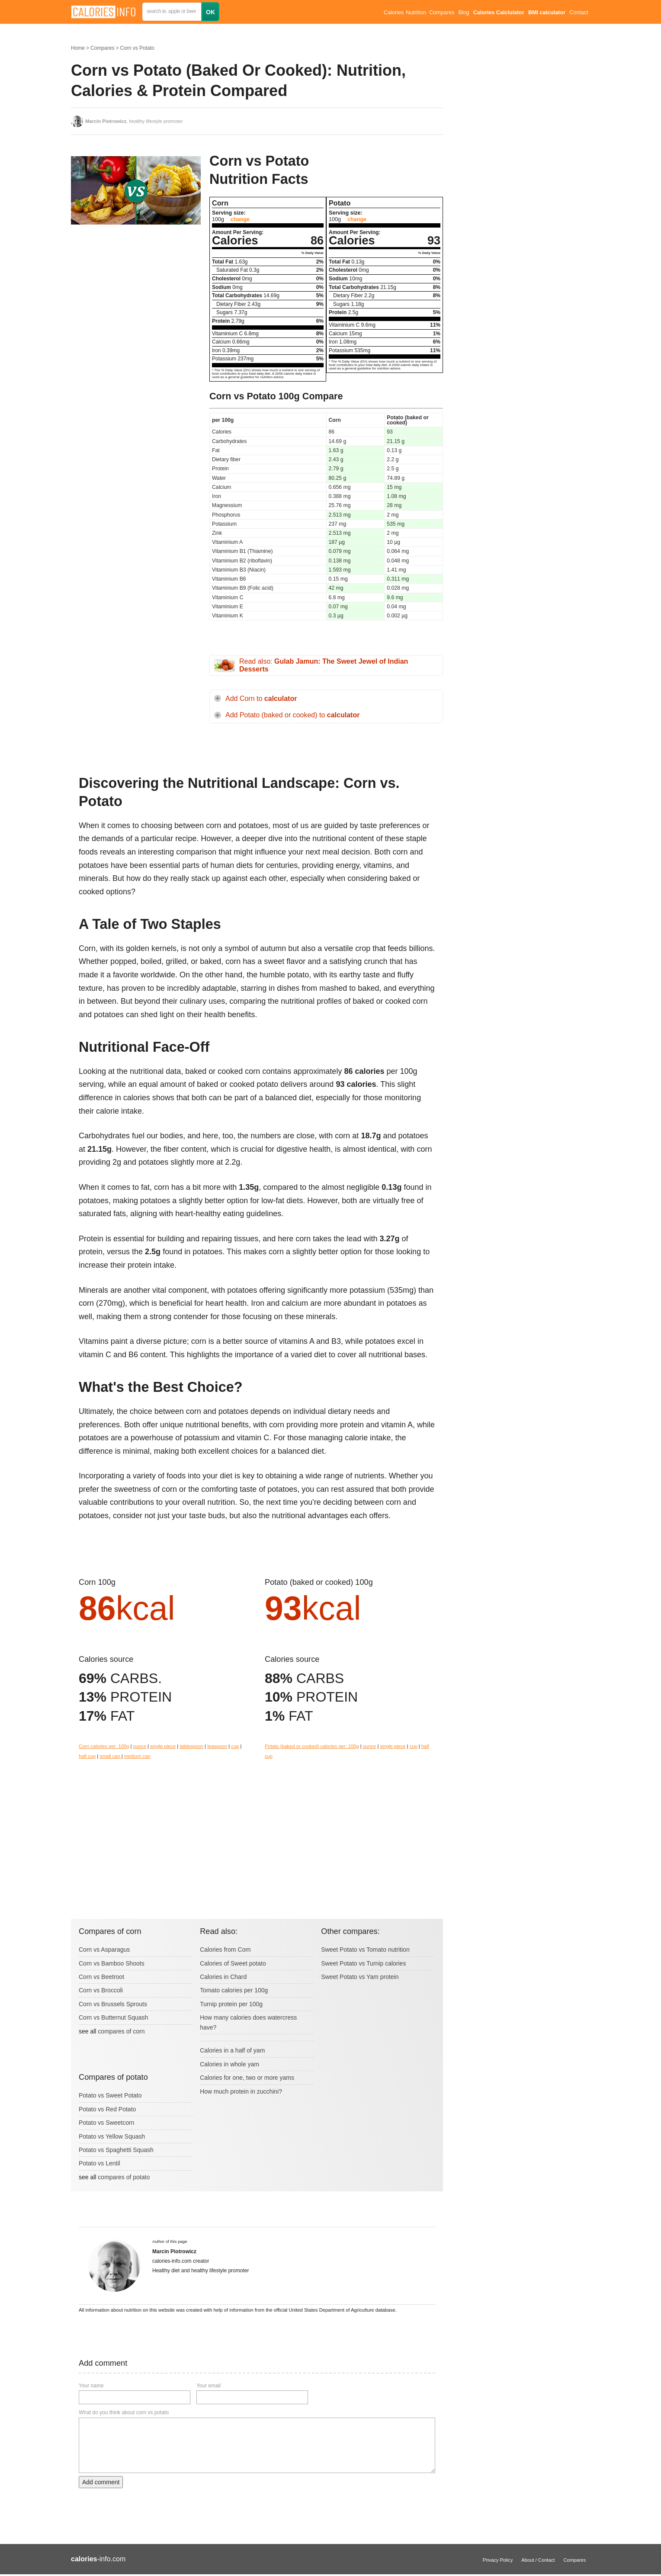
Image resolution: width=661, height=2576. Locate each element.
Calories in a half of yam (232, 2050)
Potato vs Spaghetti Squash (116, 2149)
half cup (87, 1756)
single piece (163, 1746)
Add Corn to (261, 698)
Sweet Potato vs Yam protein (359, 1976)
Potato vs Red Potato (107, 2109)
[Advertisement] (136, 317)
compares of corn (121, 2031)
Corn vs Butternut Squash (113, 2017)
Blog (463, 13)
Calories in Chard (223, 1976)
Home (78, 48)
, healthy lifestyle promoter (134, 121)
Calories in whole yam (229, 2064)
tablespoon (191, 1746)
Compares (441, 13)
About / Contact (538, 2560)
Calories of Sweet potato (233, 1963)
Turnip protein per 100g (231, 2004)
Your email (208, 2386)
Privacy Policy (498, 2560)
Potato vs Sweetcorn (106, 2122)
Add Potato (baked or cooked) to (292, 715)
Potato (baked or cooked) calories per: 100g (312, 1746)
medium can (137, 1756)
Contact (578, 13)
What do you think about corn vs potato (124, 2412)
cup (235, 1746)
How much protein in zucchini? (241, 2091)
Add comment (100, 2482)
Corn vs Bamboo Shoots (111, 1963)
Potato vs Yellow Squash (112, 2136)
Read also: (323, 665)
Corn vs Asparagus (104, 1949)
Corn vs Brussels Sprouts (113, 2004)
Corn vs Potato (137, 48)
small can (110, 1756)
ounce (139, 1746)
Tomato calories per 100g (234, 1990)
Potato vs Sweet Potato (110, 2095)
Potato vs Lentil (99, 2163)
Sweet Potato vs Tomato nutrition (365, 1949)
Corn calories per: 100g (104, 1746)
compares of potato (124, 2177)
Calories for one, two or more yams (247, 2077)
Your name (91, 2386)
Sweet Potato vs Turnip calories (363, 1963)
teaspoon (217, 1746)
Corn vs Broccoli (101, 1990)
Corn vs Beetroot (101, 1976)
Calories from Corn (225, 1949)
